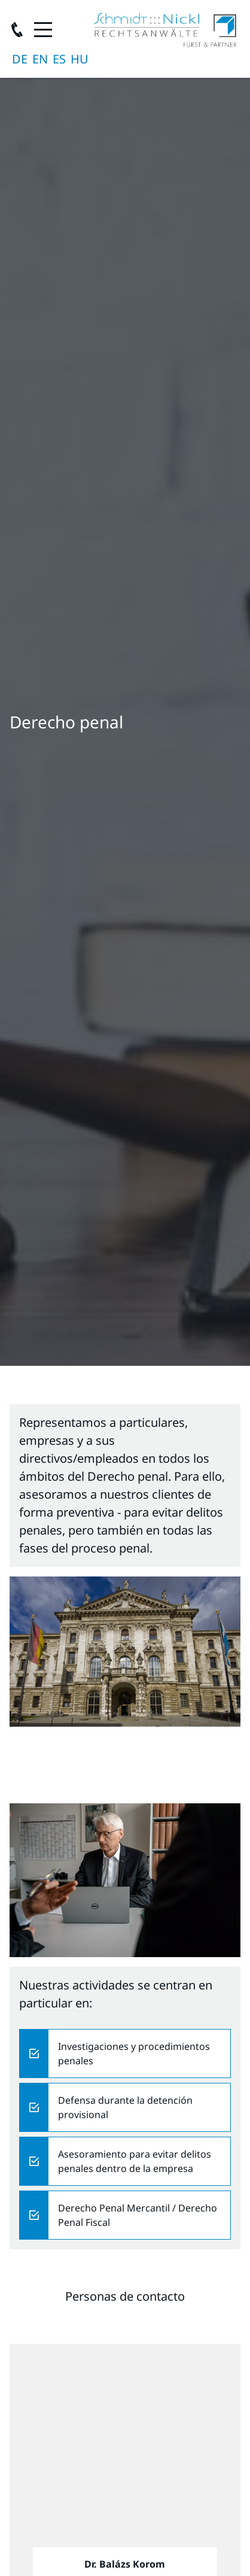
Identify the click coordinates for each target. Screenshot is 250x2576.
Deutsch (20, 59)
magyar (80, 59)
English (40, 59)
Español (59, 59)
